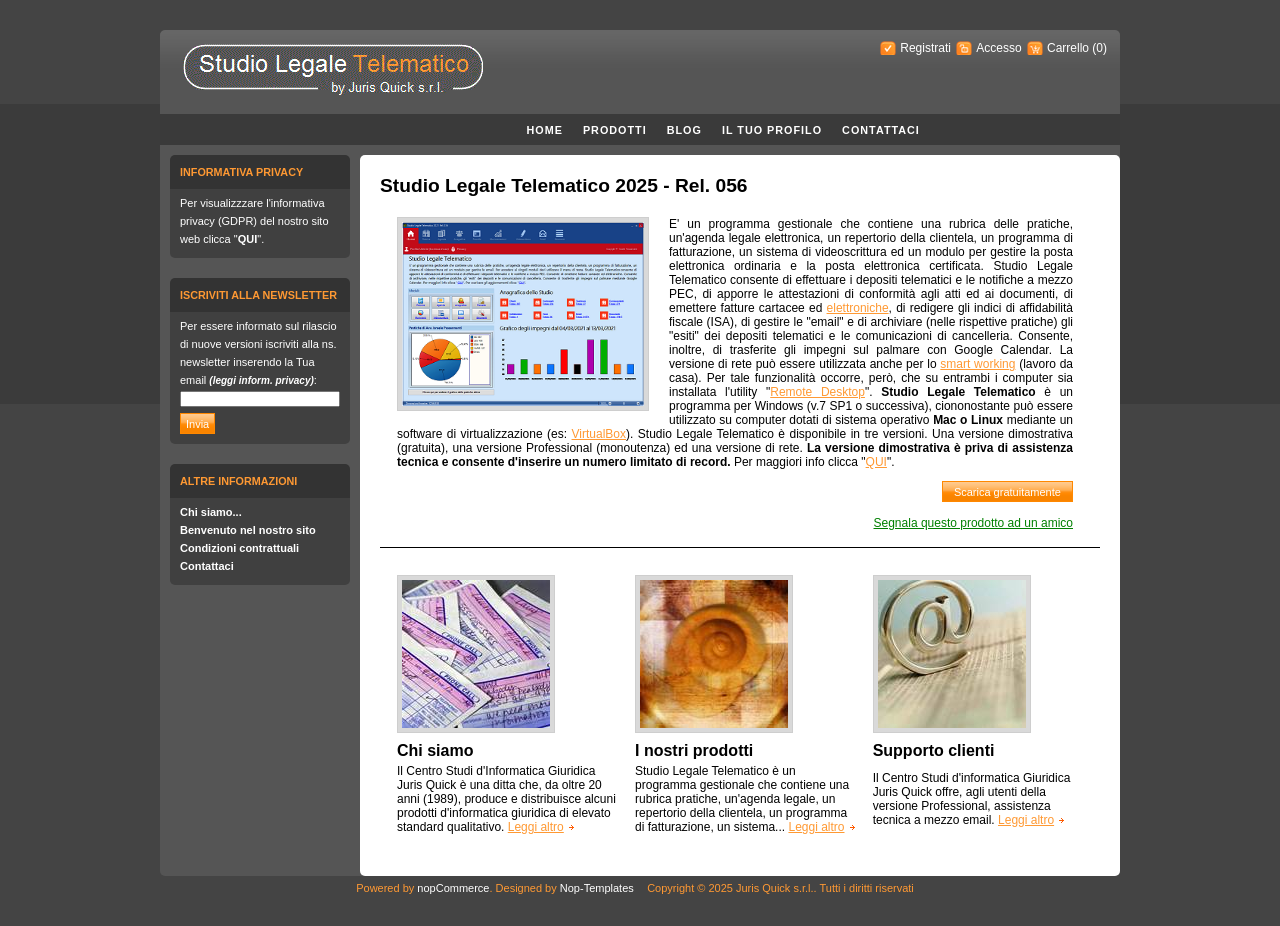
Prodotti (615, 130)
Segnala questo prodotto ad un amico (973, 523)
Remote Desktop (817, 392)
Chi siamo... (211, 512)
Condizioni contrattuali (239, 548)
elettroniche (858, 308)
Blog (684, 130)
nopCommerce (453, 888)
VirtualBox (599, 434)
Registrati (925, 48)
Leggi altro (536, 827)
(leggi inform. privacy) (261, 380)
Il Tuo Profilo (772, 130)
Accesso (998, 48)
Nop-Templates (597, 888)
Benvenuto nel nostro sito (248, 530)
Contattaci (881, 130)
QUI (248, 239)
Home (545, 130)
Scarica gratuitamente (1007, 492)
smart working (977, 364)
